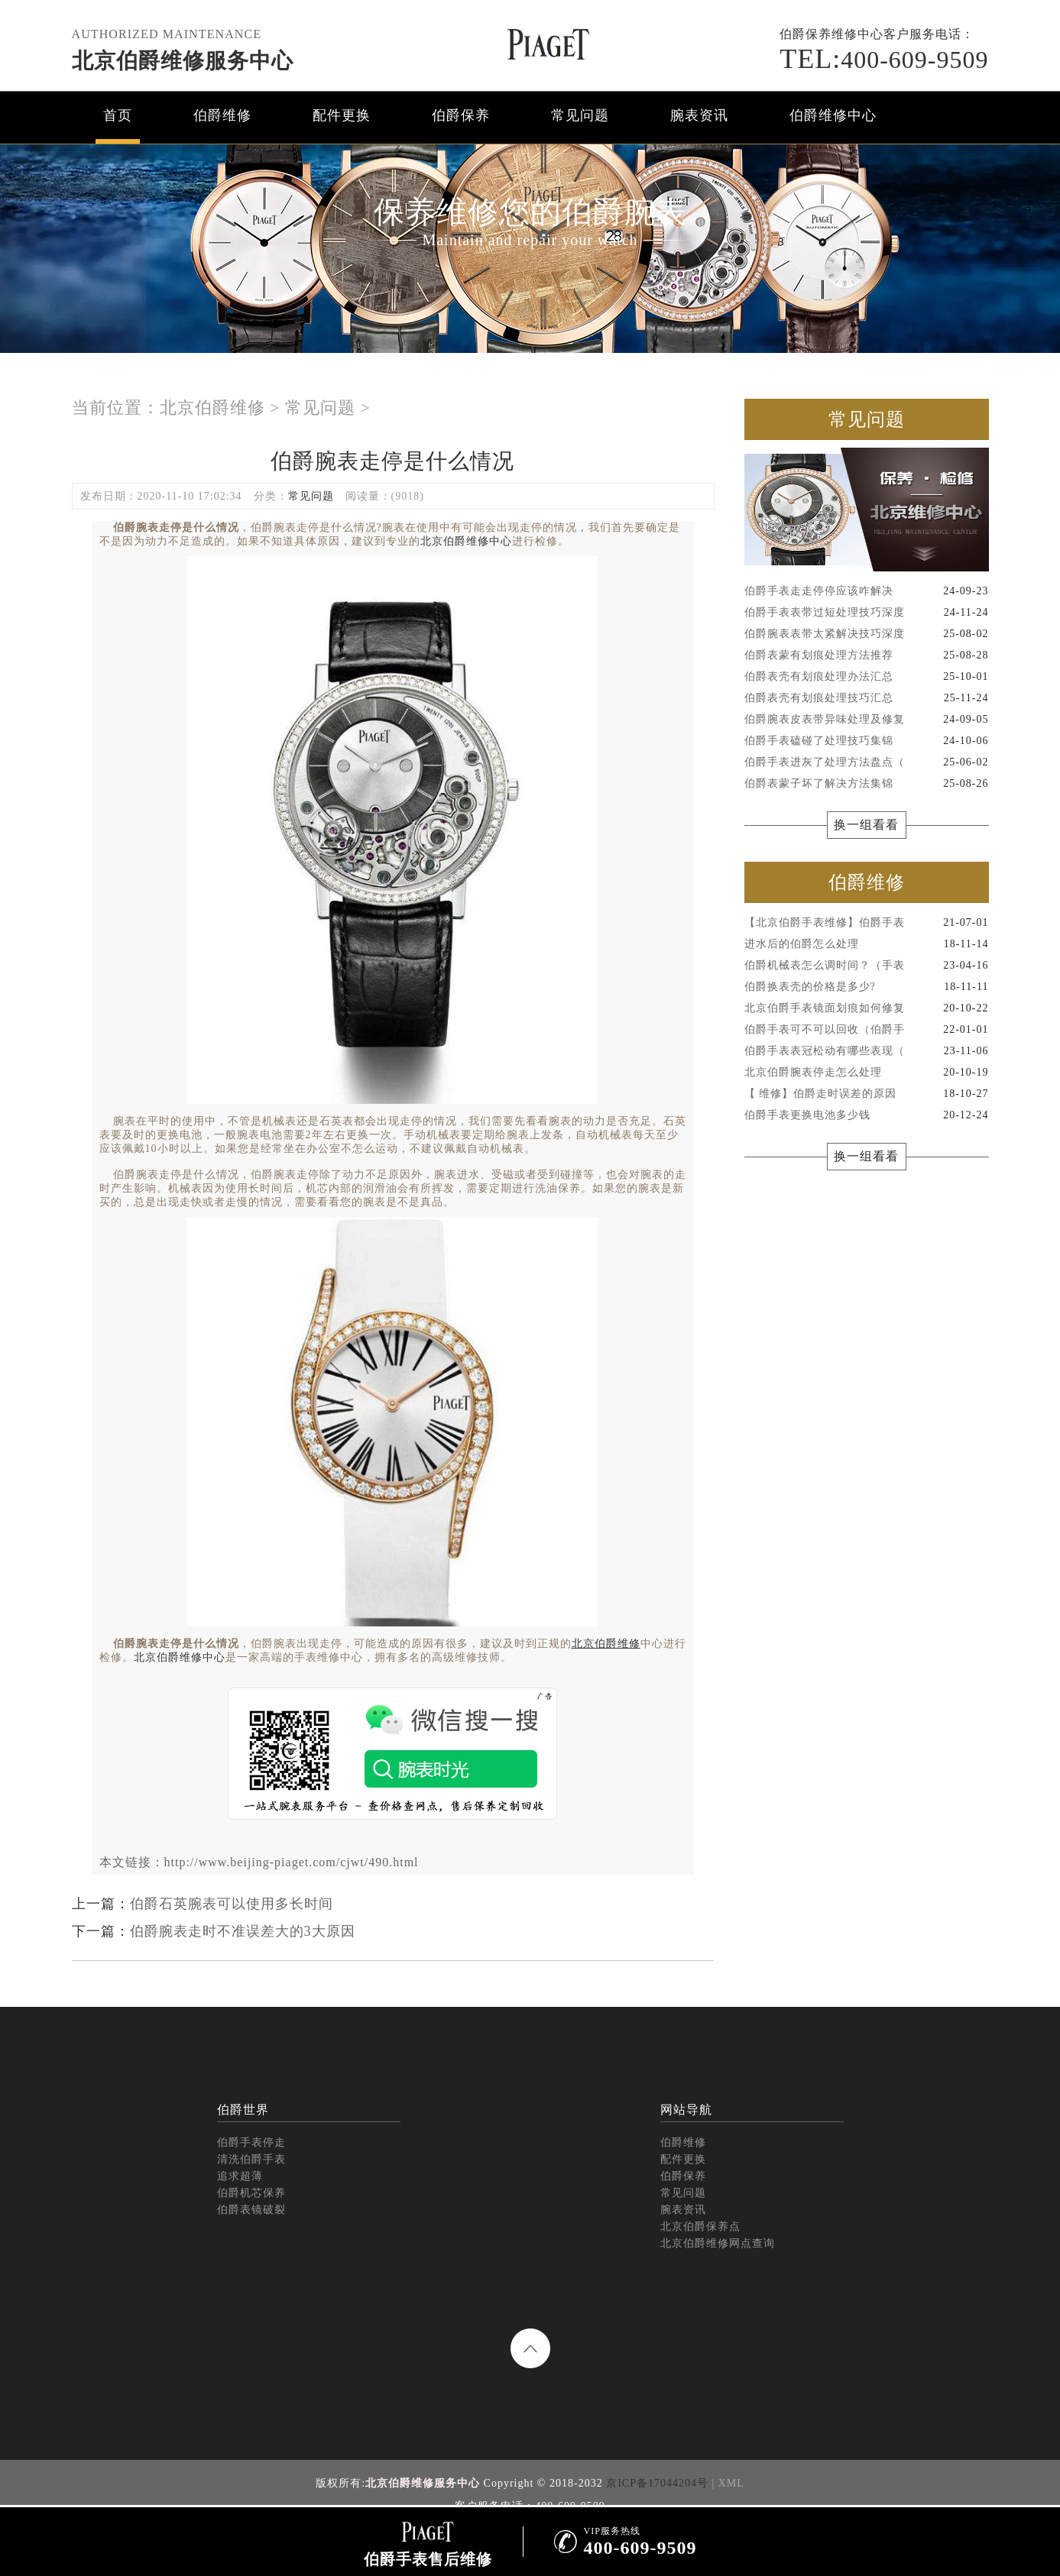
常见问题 (580, 115)
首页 (117, 115)
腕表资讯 (699, 115)
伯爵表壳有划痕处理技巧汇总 (866, 698)
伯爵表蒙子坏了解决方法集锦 (866, 783)
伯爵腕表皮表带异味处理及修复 (866, 719)
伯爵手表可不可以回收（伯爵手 (866, 1029)
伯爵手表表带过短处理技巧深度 (866, 612)
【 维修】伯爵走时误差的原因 (866, 1094)
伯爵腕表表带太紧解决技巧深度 (866, 634)
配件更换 (342, 115)
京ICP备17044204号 (657, 2483)
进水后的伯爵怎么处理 (866, 944)
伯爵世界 (243, 2109)
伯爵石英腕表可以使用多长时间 (231, 1903)
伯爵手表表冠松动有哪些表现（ (866, 1051)
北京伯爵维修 (212, 407)
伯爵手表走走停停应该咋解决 (866, 591)
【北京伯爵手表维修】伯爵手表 (866, 923)
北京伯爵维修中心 (466, 541)
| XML (728, 2483)
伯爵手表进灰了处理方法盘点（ (866, 762)
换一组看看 (866, 824)
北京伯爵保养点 (700, 2226)
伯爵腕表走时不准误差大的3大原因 (242, 1931)
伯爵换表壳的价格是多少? (866, 987)
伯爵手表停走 (251, 2142)
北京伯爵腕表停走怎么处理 (866, 1072)
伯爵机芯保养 (251, 2193)
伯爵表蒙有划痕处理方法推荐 (866, 655)
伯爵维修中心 (833, 115)
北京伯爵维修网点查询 (717, 2243)
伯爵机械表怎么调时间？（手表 (866, 965)
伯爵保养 (461, 115)
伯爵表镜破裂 (251, 2209)
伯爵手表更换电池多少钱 (866, 1115)
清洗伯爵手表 (251, 2159)
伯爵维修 (222, 115)
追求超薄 (240, 2176)
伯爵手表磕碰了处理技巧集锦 (866, 741)
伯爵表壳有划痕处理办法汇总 (866, 677)
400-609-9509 (884, 59)
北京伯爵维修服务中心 (182, 61)
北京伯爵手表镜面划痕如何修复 (866, 1008)
